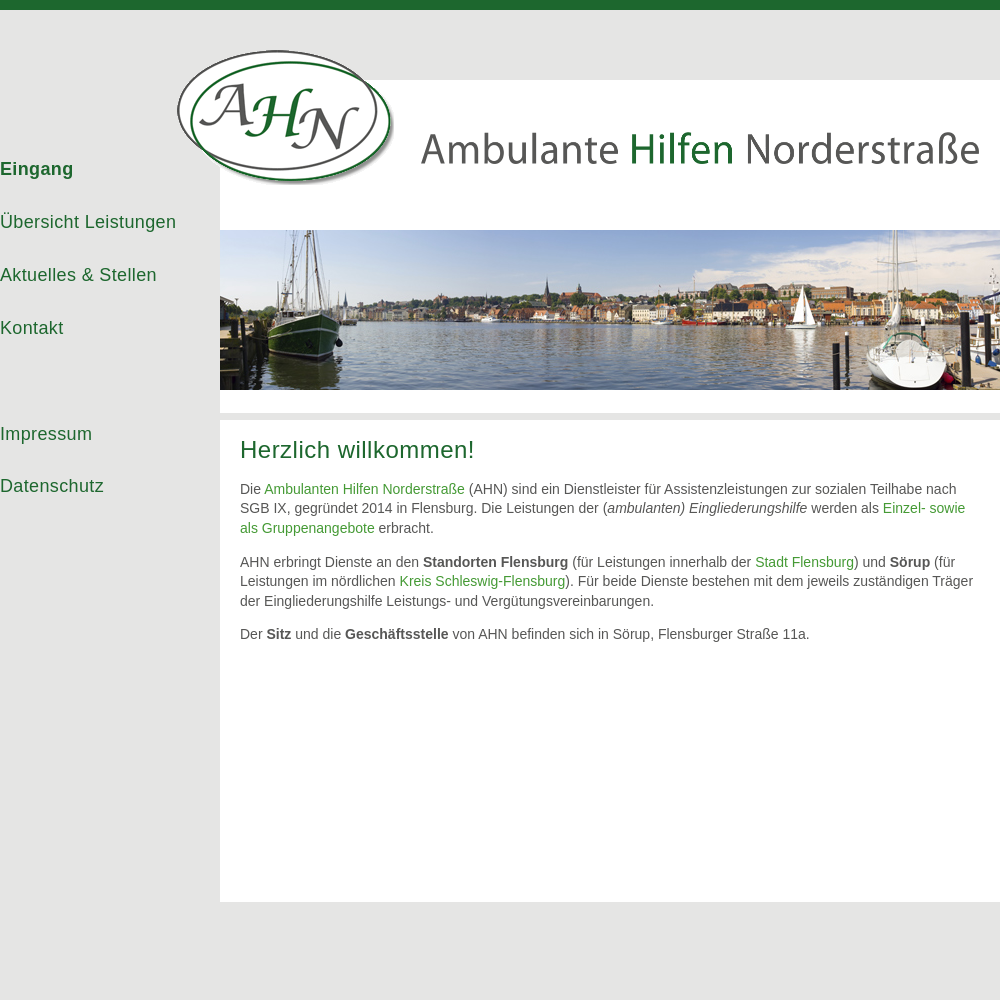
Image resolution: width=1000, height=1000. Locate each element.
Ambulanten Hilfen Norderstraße (364, 489)
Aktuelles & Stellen (78, 275)
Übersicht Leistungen (88, 222)
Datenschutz (52, 486)
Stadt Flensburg (804, 562)
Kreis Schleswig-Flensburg (483, 581)
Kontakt (32, 328)
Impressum (46, 434)
